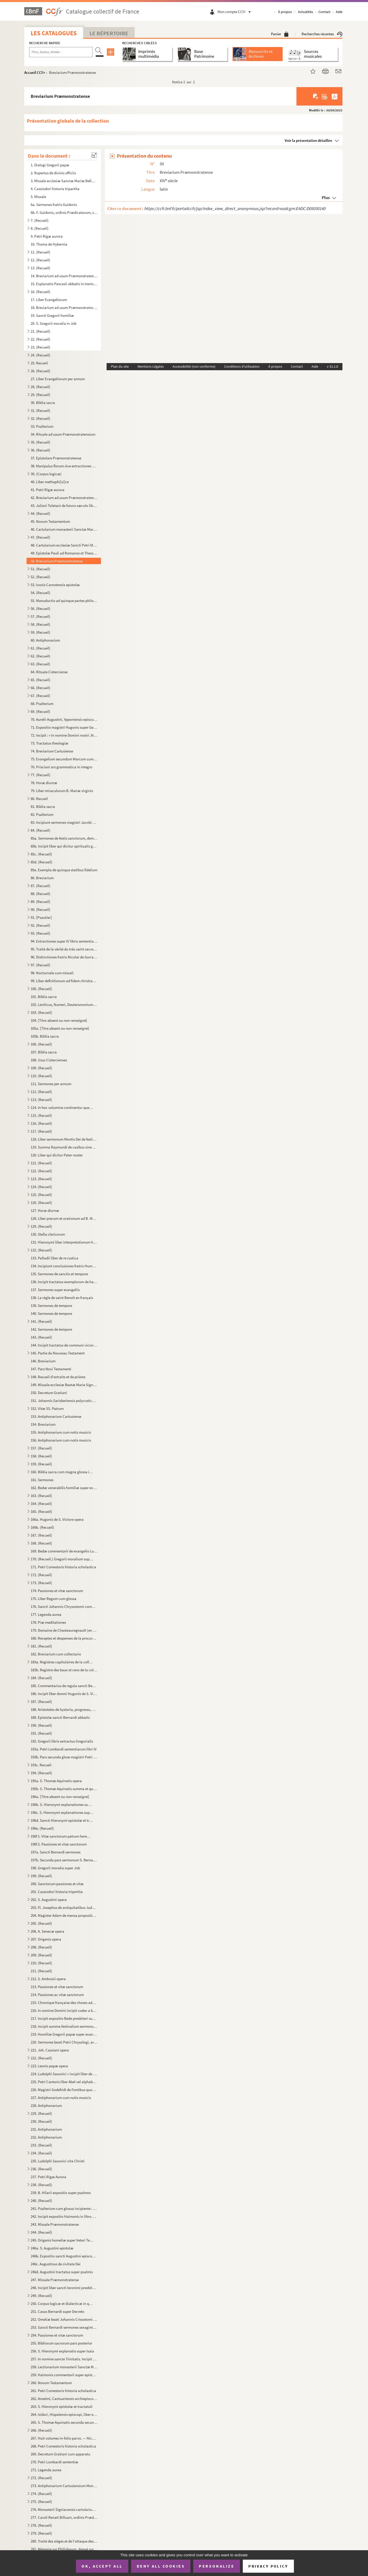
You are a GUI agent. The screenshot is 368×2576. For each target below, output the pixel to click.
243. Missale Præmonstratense (55, 2224)
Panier (280, 33)
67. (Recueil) (40, 695)
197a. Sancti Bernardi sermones (55, 1852)
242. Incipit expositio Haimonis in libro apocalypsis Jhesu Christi (64, 2216)
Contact (324, 11)
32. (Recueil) (40, 418)
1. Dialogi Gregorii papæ (50, 165)
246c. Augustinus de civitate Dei (55, 2263)
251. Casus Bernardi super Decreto (57, 2311)
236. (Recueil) (41, 2168)
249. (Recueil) (41, 2295)
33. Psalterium (42, 426)
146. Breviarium (43, 1361)
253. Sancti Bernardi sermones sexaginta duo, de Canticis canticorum (64, 2327)
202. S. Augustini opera (49, 1899)
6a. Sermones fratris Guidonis (54, 204)
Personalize (216, 2566)
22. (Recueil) (40, 339)
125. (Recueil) (41, 1194)
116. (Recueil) (41, 1123)
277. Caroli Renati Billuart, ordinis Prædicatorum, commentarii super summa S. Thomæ (64, 2517)
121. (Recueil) (41, 1163)
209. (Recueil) (41, 1955)
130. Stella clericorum (48, 1234)
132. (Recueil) (41, 1250)
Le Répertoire (108, 33)
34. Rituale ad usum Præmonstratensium (63, 434)
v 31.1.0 (332, 366)
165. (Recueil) (41, 1511)
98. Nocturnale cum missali (52, 972)
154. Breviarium (43, 1424)
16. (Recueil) (40, 291)
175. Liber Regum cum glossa (53, 1598)
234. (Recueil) (41, 2153)
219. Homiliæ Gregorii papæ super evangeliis (64, 2034)
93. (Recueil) (40, 933)
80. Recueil (39, 798)
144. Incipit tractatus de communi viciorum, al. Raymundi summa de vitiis (64, 1345)
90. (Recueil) (40, 909)
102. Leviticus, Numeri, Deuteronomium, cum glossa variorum (64, 1004)
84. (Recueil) (40, 830)
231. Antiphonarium (46, 2129)
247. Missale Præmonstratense (55, 2279)
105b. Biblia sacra (45, 1036)
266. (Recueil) (41, 2430)
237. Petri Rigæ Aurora (48, 2176)
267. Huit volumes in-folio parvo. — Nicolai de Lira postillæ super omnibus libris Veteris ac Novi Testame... (64, 2438)
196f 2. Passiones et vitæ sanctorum (59, 1844)
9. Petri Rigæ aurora (47, 236)
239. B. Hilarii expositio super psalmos (61, 2192)
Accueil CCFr (34, 72)
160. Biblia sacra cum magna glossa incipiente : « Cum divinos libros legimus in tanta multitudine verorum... (62, 1471)
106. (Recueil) (41, 1044)
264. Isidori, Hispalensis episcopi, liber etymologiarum (64, 2414)
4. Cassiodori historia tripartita (55, 188)
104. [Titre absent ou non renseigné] (59, 1020)
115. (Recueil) (41, 1115)
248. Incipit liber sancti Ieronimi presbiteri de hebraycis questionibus (64, 2287)
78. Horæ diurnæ (44, 782)
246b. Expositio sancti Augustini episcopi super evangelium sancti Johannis (64, 2256)
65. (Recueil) (40, 679)
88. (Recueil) (40, 893)
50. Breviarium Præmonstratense (57, 561)
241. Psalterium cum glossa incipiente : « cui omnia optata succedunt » (64, 2208)
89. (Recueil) (40, 901)
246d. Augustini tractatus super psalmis (62, 2271)
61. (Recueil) (40, 648)
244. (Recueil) (41, 2232)
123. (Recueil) (41, 1178)
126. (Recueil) (41, 1202)
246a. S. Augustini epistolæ (52, 2248)
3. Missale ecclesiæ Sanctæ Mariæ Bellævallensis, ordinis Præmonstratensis (64, 180)
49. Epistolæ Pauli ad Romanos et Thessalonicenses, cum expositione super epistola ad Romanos (64, 553)
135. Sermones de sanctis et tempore (59, 1273)
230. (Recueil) (41, 2121)
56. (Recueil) (40, 608)
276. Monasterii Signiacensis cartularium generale (64, 2509)
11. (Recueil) (40, 252)
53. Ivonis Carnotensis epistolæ (55, 584)
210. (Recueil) (41, 1962)
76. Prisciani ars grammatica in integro (61, 766)
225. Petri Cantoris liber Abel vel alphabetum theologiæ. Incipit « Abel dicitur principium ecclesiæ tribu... (64, 2081)
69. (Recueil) (40, 711)
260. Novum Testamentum (51, 2382)
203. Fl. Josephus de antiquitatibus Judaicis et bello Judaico (64, 1907)
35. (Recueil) (40, 442)
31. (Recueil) (40, 410)
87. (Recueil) (40, 885)
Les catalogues (54, 33)
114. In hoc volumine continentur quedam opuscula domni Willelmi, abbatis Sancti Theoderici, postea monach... (62, 1107)
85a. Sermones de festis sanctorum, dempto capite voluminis (64, 838)
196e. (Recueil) (42, 1828)
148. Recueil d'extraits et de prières (58, 1376)
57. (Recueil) (40, 616)
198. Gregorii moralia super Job (55, 1867)
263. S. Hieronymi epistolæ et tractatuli (62, 2406)
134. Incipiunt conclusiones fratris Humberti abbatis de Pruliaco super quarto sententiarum (64, 1265)
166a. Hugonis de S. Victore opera (57, 1519)
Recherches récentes (322, 33)
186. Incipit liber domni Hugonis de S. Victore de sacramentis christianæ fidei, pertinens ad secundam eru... (64, 1693)
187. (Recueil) (41, 1701)
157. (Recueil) (41, 1448)
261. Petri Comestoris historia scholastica (63, 2390)
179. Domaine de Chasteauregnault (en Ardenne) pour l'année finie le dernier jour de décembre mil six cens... (64, 1630)
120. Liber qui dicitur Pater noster (57, 1155)
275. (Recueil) (41, 2501)
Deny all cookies (161, 2566)
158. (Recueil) (41, 1456)
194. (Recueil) (41, 1772)
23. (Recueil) (40, 347)
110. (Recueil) (41, 1075)
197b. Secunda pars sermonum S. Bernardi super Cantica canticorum (64, 1860)
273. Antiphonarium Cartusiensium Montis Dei (64, 2485)
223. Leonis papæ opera (49, 2065)
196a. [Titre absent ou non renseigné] (60, 1796)
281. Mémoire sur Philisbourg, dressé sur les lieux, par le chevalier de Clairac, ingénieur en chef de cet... (64, 2549)
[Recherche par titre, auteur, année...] (61, 52)
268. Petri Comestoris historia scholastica (63, 2446)
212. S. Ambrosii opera (48, 1978)
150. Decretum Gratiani (49, 1392)
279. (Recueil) (41, 2533)
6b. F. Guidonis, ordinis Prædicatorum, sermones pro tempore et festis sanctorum (64, 212)
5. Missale (38, 196)
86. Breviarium (42, 877)
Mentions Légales (150, 366)
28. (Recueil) (40, 386)
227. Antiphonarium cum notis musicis (61, 2097)
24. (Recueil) (40, 355)
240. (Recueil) (41, 2200)
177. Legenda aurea (46, 1614)
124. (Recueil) (41, 1186)
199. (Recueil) (41, 1875)
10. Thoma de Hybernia (49, 244)
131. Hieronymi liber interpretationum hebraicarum (64, 1242)
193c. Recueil (41, 1764)
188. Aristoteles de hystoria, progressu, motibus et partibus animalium (64, 1709)
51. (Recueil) (40, 568)
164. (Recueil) (41, 1503)
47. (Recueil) (40, 537)
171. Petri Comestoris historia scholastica (63, 1566)
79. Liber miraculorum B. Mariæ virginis (62, 790)
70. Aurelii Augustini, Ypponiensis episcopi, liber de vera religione (64, 719)
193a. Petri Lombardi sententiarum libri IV (64, 1749)
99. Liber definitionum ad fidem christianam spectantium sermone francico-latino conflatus (64, 980)
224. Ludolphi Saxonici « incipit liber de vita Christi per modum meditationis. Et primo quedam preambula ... (64, 2073)
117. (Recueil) (41, 1131)
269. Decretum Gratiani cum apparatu (60, 2454)
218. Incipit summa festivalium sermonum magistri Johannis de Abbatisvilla (64, 2026)
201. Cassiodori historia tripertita (57, 1891)
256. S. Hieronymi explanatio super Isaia (62, 2351)
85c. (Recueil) (41, 854)
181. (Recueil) (41, 1646)
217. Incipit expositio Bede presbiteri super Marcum (64, 2018)
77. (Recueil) (40, 774)
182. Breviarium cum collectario (56, 1654)
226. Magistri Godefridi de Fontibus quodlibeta (64, 2089)
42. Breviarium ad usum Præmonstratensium (64, 497)
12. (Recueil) (40, 260)
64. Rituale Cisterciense (49, 671)
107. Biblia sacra (44, 1052)
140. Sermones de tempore (51, 1313)
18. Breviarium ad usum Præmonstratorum (64, 307)
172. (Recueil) (41, 1574)
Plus (326, 197)
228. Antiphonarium (46, 2105)
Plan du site (120, 366)
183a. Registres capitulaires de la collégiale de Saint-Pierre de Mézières (62, 1662)
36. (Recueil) (40, 450)
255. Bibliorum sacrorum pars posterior (61, 2343)
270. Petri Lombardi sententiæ (54, 2461)
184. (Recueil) (41, 1677)
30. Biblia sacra (43, 402)
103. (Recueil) (41, 1012)
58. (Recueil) (40, 624)
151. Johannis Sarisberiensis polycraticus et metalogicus (64, 1400)
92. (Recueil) (40, 925)
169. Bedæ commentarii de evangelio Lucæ (64, 1551)
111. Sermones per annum (51, 1083)
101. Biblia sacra (44, 996)
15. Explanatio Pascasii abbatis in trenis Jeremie (64, 283)
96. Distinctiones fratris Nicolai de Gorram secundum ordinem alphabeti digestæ (64, 957)
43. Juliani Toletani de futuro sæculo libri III (64, 505)
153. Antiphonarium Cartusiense (56, 1416)
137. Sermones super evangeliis (55, 1289)
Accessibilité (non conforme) (193, 366)
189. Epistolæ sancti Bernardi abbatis (60, 1717)
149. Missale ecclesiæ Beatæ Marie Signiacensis (64, 1384)
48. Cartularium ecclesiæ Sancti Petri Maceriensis (64, 545)
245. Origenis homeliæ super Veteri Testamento (62, 2240)
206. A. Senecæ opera (47, 1931)
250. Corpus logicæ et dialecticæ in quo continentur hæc (62, 2303)
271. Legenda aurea (46, 2469)
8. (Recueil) (40, 228)
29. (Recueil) (40, 394)
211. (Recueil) (41, 1970)
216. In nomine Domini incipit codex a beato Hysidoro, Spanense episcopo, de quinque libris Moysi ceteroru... (64, 2010)
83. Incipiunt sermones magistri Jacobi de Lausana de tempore (64, 822)
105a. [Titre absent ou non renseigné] (60, 1028)
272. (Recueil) (41, 2477)
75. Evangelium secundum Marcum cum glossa (64, 759)
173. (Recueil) (41, 1582)
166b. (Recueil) (42, 1527)
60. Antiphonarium (45, 640)
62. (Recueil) (40, 656)
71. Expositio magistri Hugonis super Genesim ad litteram (64, 727)
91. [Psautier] (41, 917)
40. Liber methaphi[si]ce (50, 481)
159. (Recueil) (41, 1463)
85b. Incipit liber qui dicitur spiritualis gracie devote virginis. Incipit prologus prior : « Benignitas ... (64, 846)
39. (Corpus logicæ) (46, 473)
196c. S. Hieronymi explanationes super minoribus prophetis (62, 1812)
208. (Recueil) (41, 1947)
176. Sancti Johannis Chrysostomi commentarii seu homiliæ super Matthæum (64, 1606)
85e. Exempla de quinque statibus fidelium (64, 869)
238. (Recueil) (41, 2184)
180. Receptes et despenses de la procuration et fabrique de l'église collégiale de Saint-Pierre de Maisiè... (64, 1638)
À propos (285, 11)
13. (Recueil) (40, 267)
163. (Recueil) (41, 1495)
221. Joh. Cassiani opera (50, 2050)
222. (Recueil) (41, 2058)
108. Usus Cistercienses (49, 1060)
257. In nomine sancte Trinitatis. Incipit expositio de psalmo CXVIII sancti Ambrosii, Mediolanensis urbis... (64, 2359)
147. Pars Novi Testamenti (51, 1368)
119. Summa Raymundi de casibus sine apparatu (64, 1147)
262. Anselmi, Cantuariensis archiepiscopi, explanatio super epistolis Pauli (64, 2398)
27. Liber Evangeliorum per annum (58, 378)
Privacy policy (268, 2566)
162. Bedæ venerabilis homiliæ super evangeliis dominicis (64, 1487)
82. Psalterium (42, 814)
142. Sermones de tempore (51, 1329)
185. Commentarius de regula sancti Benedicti (64, 1685)
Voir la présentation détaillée (308, 140)
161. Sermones (42, 1479)
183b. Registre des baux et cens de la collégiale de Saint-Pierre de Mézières (64, 1669)
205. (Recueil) (41, 1923)
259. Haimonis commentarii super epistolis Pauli (64, 2374)
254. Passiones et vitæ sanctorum (57, 2335)
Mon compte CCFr (235, 11)
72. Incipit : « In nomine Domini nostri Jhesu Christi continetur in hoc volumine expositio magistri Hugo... (64, 735)
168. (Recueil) (41, 1543)
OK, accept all (102, 2566)
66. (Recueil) (40, 687)
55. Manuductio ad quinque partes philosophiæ (64, 600)
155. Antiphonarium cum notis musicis (61, 1432)
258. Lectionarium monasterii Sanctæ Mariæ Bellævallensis (64, 2366)
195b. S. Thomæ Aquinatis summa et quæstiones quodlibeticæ (64, 1788)
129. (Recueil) (41, 1226)
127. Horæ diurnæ (45, 1210)
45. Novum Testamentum (50, 521)
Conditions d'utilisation (242, 366)
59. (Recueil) (40, 632)
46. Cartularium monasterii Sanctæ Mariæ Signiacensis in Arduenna (64, 529)
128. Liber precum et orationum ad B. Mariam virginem (64, 1218)
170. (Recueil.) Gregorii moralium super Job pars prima (62, 1559)
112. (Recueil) (41, 1091)
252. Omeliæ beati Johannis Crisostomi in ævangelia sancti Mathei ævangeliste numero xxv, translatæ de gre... (64, 2319)
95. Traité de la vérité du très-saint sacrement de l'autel (64, 949)
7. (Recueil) (40, 220)
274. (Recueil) (41, 2493)
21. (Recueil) (40, 331)
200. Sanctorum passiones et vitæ (57, 1883)
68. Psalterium (42, 703)
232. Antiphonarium (46, 2137)
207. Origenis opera (46, 1939)
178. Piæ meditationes (48, 1622)
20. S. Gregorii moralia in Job (53, 323)
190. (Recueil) (41, 1725)
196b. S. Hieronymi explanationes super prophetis (62, 1804)
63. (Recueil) (40, 664)
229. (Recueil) (41, 2113)
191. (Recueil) (41, 1733)
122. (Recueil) (41, 1170)
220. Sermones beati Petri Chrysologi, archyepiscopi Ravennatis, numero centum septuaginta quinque (64, 2042)
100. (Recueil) (41, 988)
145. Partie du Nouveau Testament (58, 1353)
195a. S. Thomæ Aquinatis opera (56, 1780)
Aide (339, 11)
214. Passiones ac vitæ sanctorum (57, 1994)
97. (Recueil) (40, 964)
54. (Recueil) (40, 592)
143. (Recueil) (41, 1337)
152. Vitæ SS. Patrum (47, 1408)
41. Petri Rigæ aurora (47, 489)
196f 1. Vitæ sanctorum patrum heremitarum (62, 1836)
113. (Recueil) (41, 1099)
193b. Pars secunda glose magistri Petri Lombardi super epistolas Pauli (64, 1757)
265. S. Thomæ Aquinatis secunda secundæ (64, 2422)
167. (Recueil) (41, 1535)
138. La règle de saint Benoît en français (62, 1297)
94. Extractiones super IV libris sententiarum (64, 941)
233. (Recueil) (41, 2145)
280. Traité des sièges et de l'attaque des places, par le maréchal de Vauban (64, 2541)
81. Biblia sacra (43, 806)
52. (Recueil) (40, 576)
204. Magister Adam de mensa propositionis (64, 1915)
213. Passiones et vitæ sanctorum (57, 1986)
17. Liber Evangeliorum (49, 299)
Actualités (305, 11)
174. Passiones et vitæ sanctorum (57, 1590)
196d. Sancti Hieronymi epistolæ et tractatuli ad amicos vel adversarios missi (62, 1820)
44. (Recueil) (40, 513)
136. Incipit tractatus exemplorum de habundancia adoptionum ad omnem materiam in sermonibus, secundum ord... (64, 1281)
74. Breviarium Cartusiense (52, 751)
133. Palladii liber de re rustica (54, 1258)
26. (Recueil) (40, 370)
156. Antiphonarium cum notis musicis (61, 1440)
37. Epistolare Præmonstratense (56, 458)
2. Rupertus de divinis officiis (53, 172)
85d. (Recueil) (41, 862)
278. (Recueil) (41, 2525)
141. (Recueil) (41, 1321)
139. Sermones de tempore (51, 1305)
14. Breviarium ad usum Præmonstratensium (64, 275)
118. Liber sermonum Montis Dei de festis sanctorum (64, 1139)
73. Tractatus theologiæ (49, 743)
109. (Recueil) (41, 1067)
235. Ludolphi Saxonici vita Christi (58, 2161)
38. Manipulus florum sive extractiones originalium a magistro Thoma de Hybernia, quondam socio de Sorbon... (64, 465)
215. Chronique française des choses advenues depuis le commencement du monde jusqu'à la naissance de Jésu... (64, 2002)
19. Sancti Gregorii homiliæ (52, 315)
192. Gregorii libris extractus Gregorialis (62, 1741)
